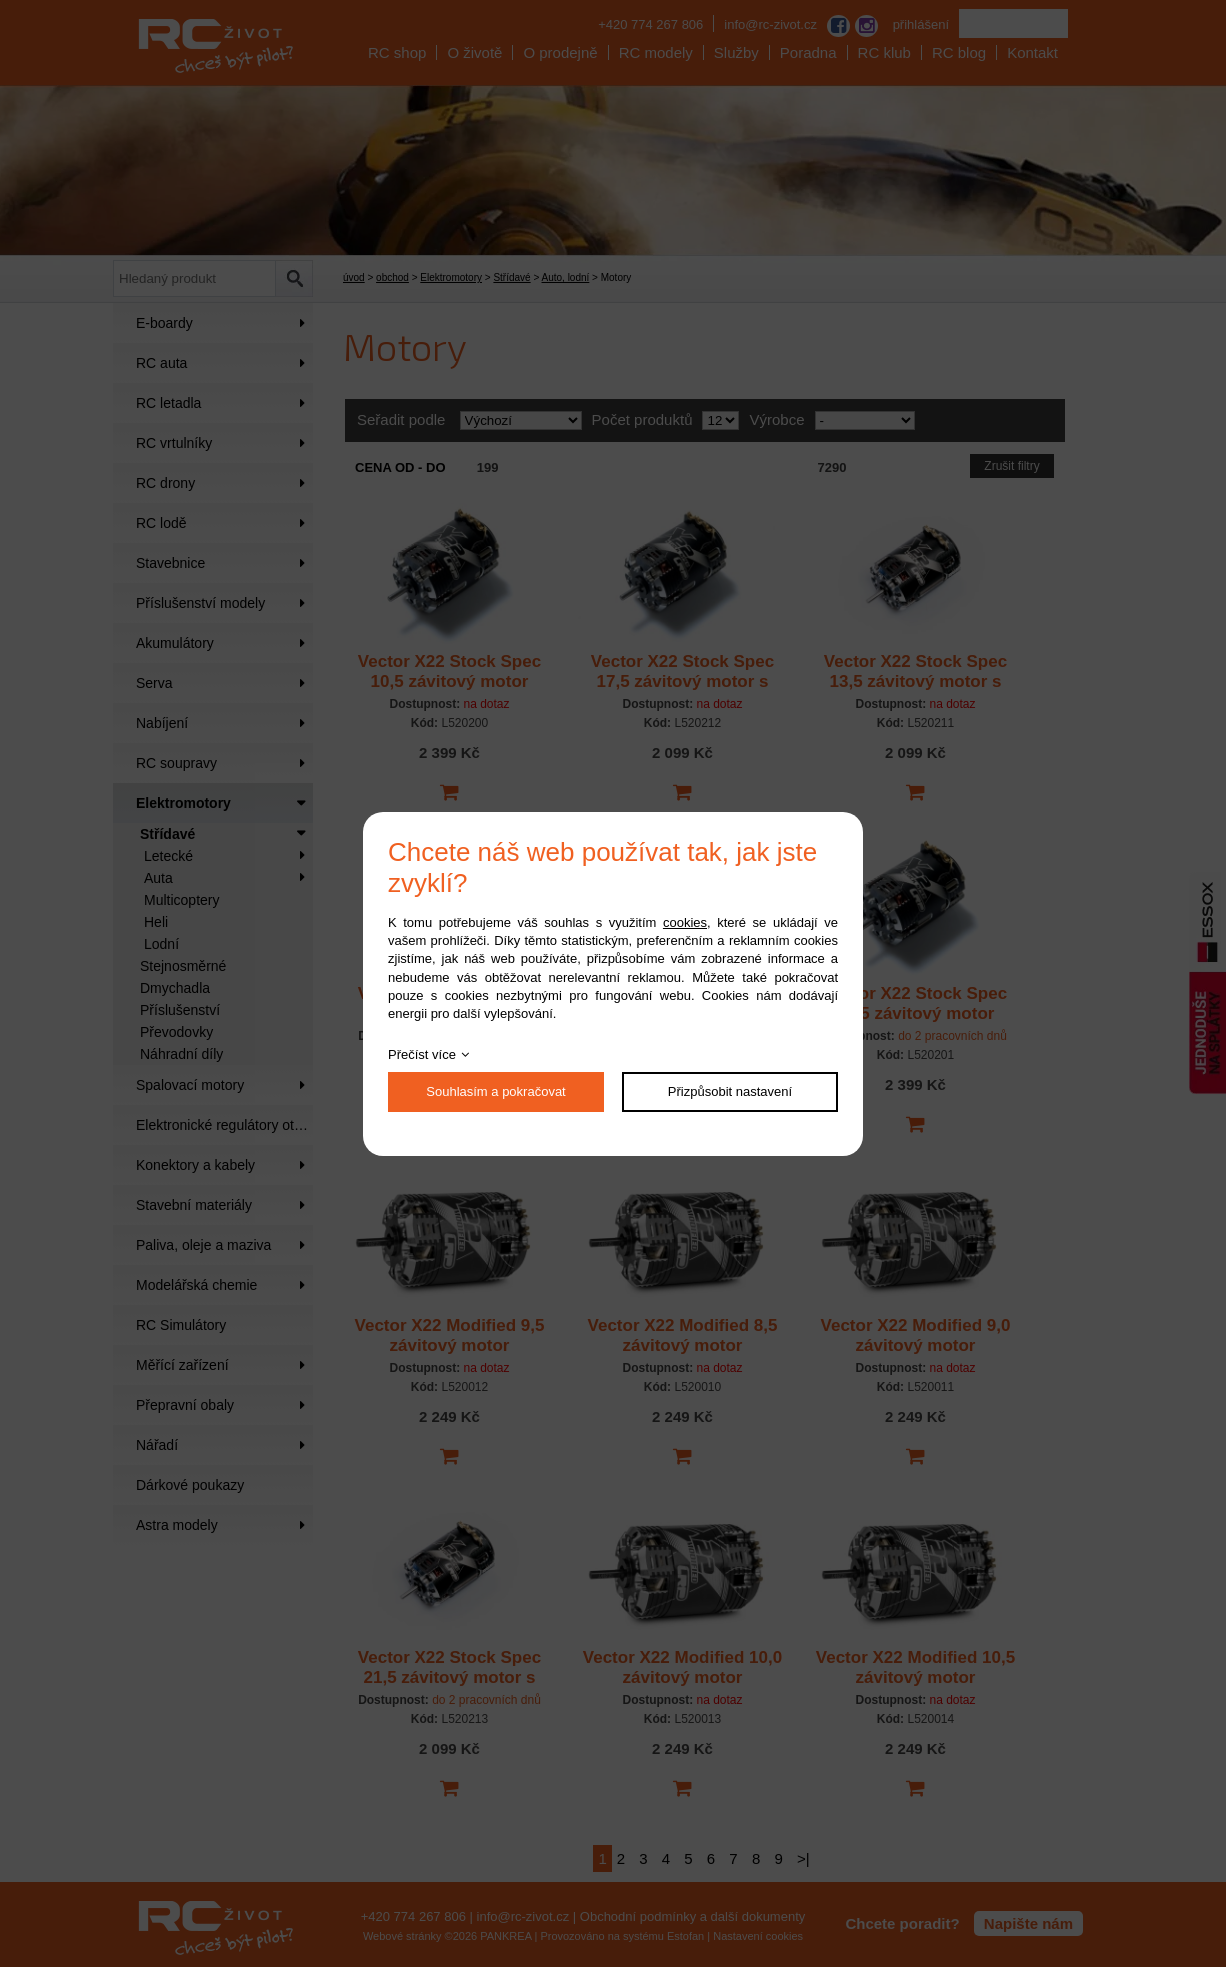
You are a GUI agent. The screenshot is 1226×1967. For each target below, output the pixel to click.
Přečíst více (422, 1054)
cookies (685, 922)
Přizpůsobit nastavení (730, 1091)
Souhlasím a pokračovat (495, 1091)
